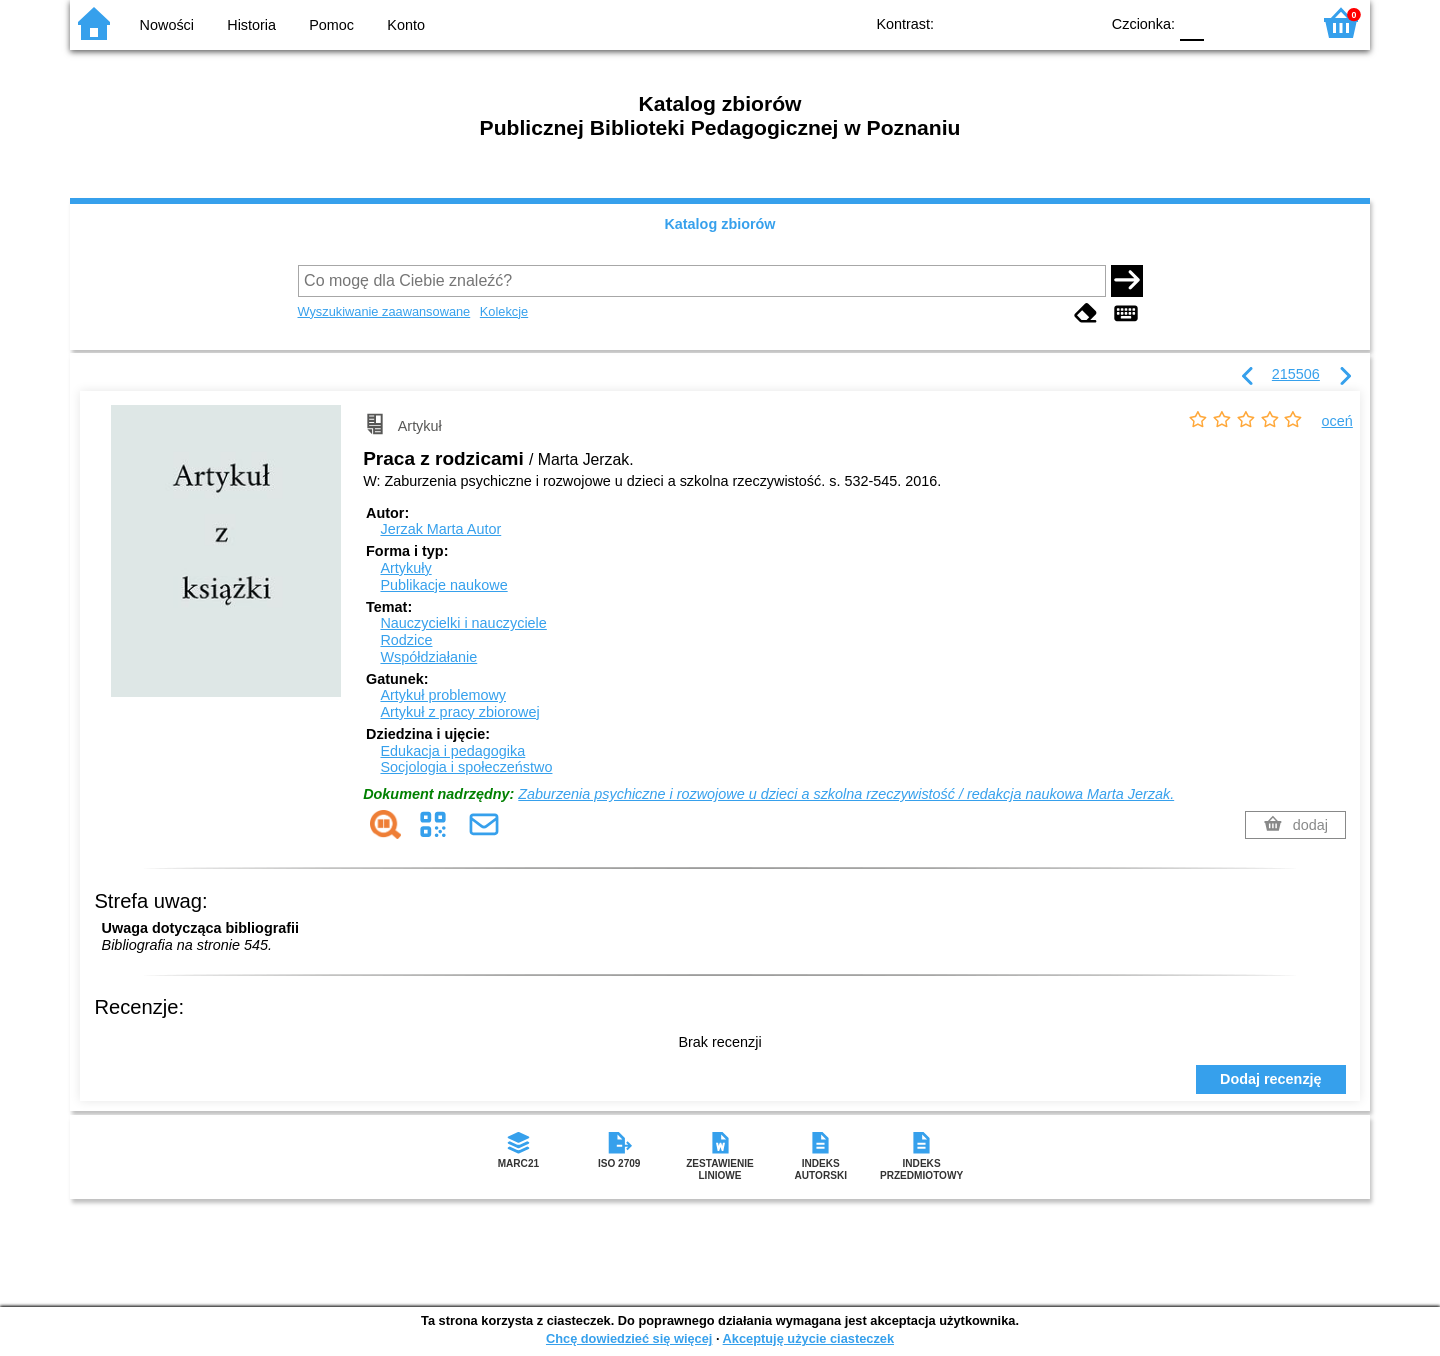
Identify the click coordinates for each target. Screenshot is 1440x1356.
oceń (1337, 421)
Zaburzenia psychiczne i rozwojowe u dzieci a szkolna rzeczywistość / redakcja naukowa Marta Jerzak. (846, 794)
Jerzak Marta (440, 529)
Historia (251, 25)
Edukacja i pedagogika (452, 751)
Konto (406, 25)
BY (1077, 22)
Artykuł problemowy (443, 695)
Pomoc (331, 25)
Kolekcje (504, 311)
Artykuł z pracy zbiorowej (459, 712)
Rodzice (406, 640)
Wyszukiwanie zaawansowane (384, 311)
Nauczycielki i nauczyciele (463, 623)
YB (1037, 22)
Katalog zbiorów (719, 224)
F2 (1272, 22)
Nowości (167, 25)
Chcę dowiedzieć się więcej (629, 1338)
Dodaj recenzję (1271, 1079)
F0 (1191, 22)
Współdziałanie (428, 657)
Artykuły (405, 568)
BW (997, 22)
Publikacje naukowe (443, 585)
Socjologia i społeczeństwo (466, 767)
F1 (1226, 22)
